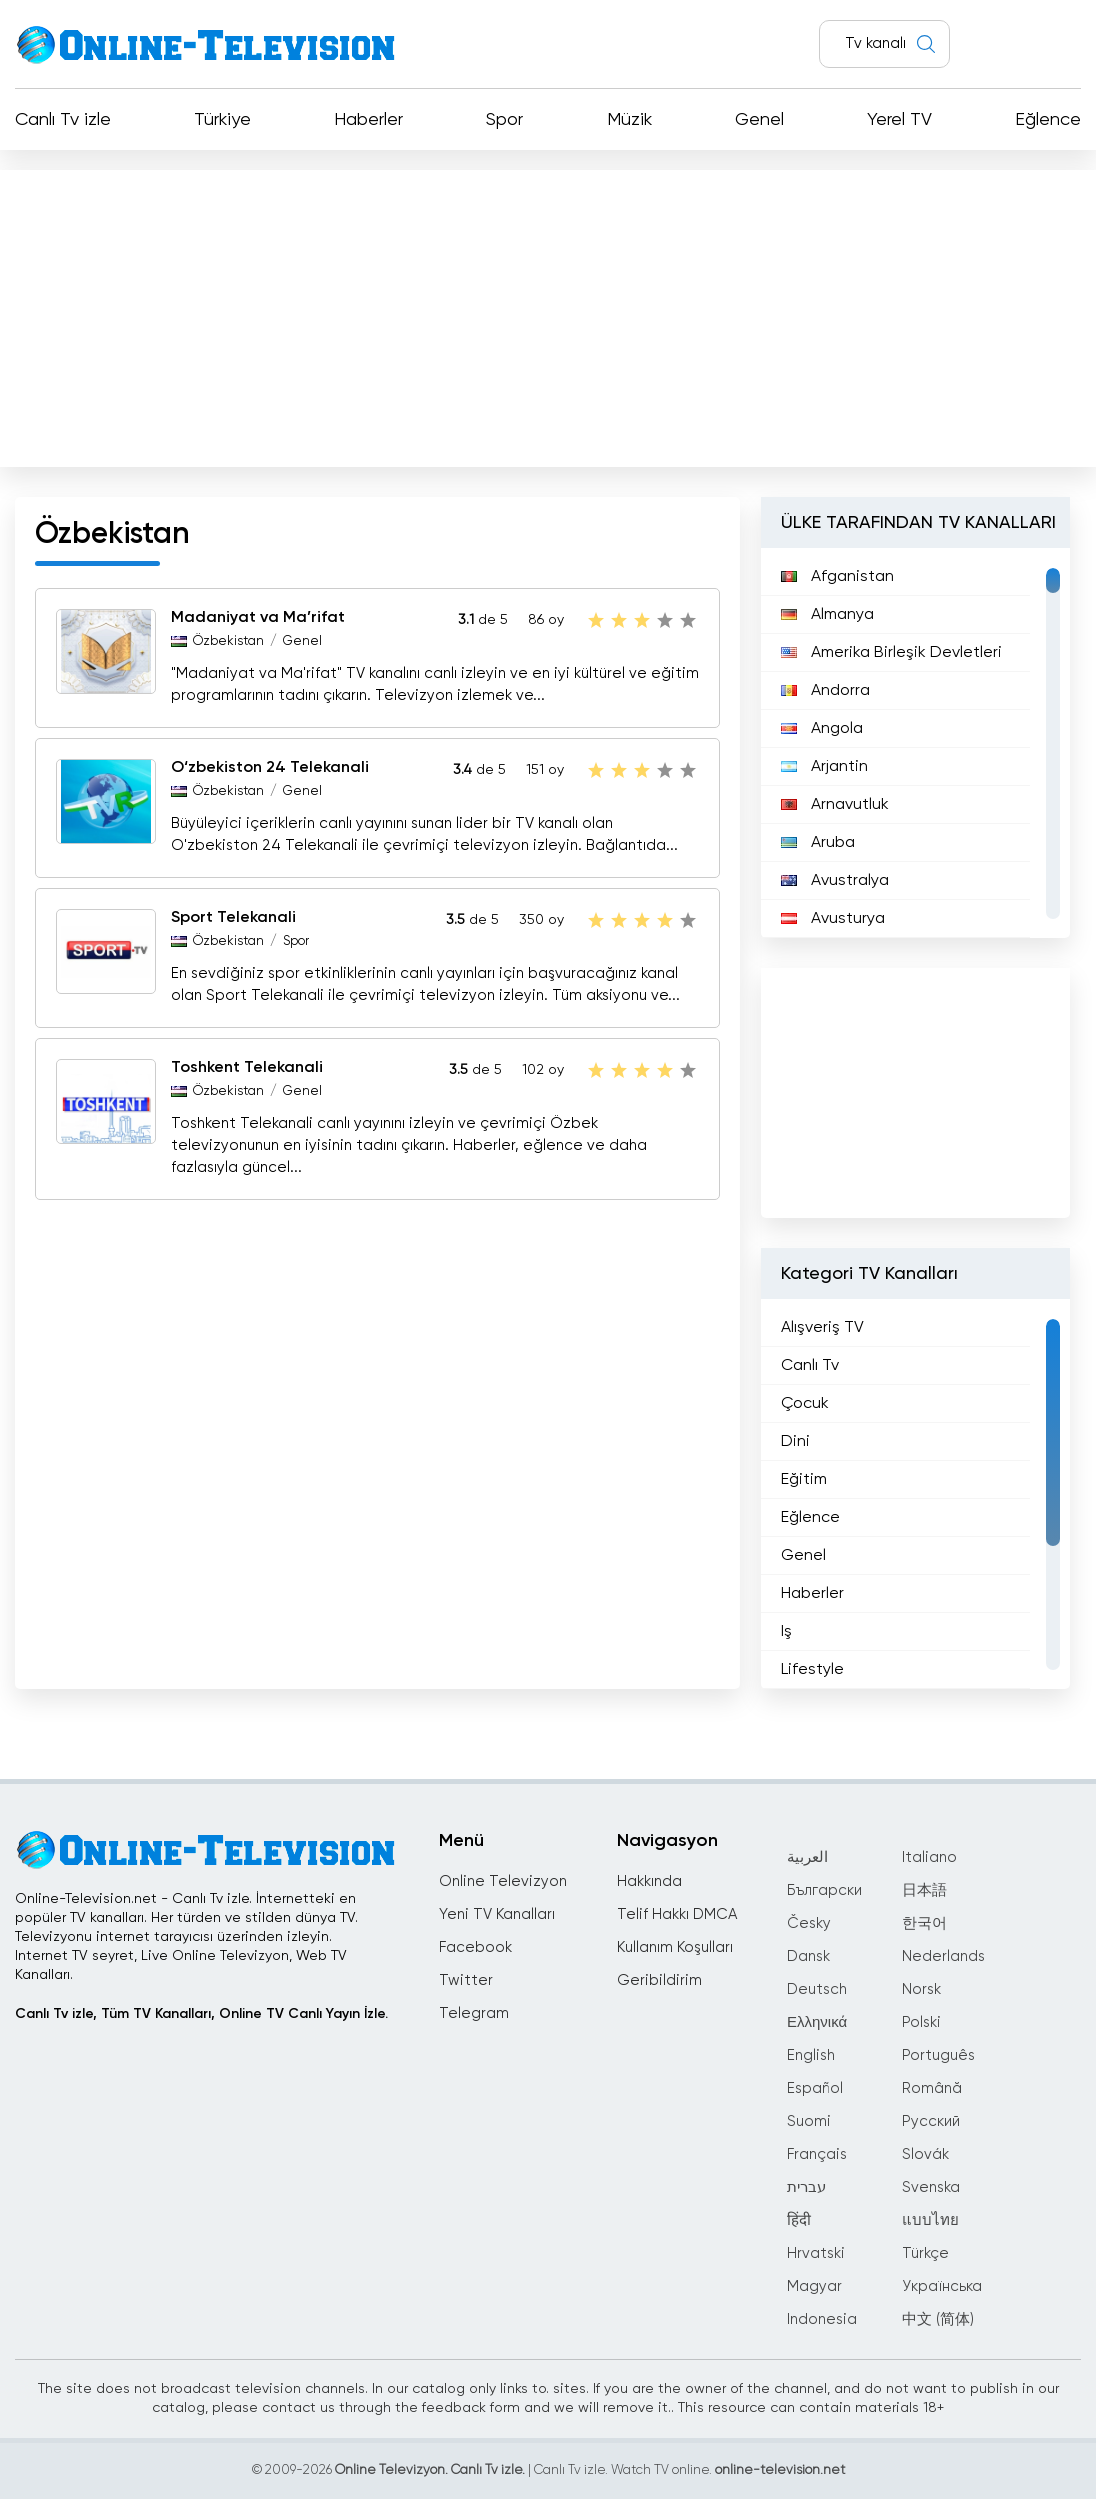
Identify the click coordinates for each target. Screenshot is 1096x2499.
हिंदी (799, 2220)
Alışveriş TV (822, 1328)
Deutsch (817, 1989)
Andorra (825, 691)
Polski (921, 2022)
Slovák (925, 2154)
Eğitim (804, 1480)
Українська (942, 2286)
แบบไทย (930, 2220)
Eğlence (1048, 120)
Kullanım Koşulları (675, 1947)
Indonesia (822, 2319)
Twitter (466, 1980)
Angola (822, 729)
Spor (504, 120)
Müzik (629, 120)
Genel (759, 120)
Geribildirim (659, 1980)
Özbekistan (228, 641)
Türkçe (925, 2253)
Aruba (818, 843)
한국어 (924, 1923)
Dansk (808, 1956)
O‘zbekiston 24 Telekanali (270, 768)
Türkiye (222, 120)
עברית (806, 2187)
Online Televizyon (503, 1881)
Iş (786, 1632)
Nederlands (943, 1956)
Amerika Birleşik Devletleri (891, 653)
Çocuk (805, 1404)
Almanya (827, 615)
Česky (809, 1923)
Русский (931, 2121)
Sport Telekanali (233, 918)
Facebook (475, 1947)
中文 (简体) (938, 2319)
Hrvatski (816, 2253)
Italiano (929, 1857)
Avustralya (835, 881)
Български (824, 1890)
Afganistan (837, 577)
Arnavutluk (835, 805)
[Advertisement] (548, 314)
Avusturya (833, 919)
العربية (807, 1857)
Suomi (809, 2121)
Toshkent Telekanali (247, 1068)
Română (932, 2088)
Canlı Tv (810, 1366)
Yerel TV (899, 120)
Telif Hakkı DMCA (677, 1914)
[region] (915, 743)
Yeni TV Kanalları (497, 1914)
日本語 (924, 1890)
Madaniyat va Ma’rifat (258, 618)
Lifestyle (812, 1670)
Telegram (474, 2013)
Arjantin (824, 767)
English (811, 2055)
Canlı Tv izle (63, 120)
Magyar (814, 2286)
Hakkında (649, 1881)
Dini (795, 1442)
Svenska (931, 2187)
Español (815, 2088)
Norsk (921, 1989)
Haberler (368, 120)
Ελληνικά (817, 2022)
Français (817, 2154)
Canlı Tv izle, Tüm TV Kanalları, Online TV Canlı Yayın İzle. (201, 2014)
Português (938, 2055)
